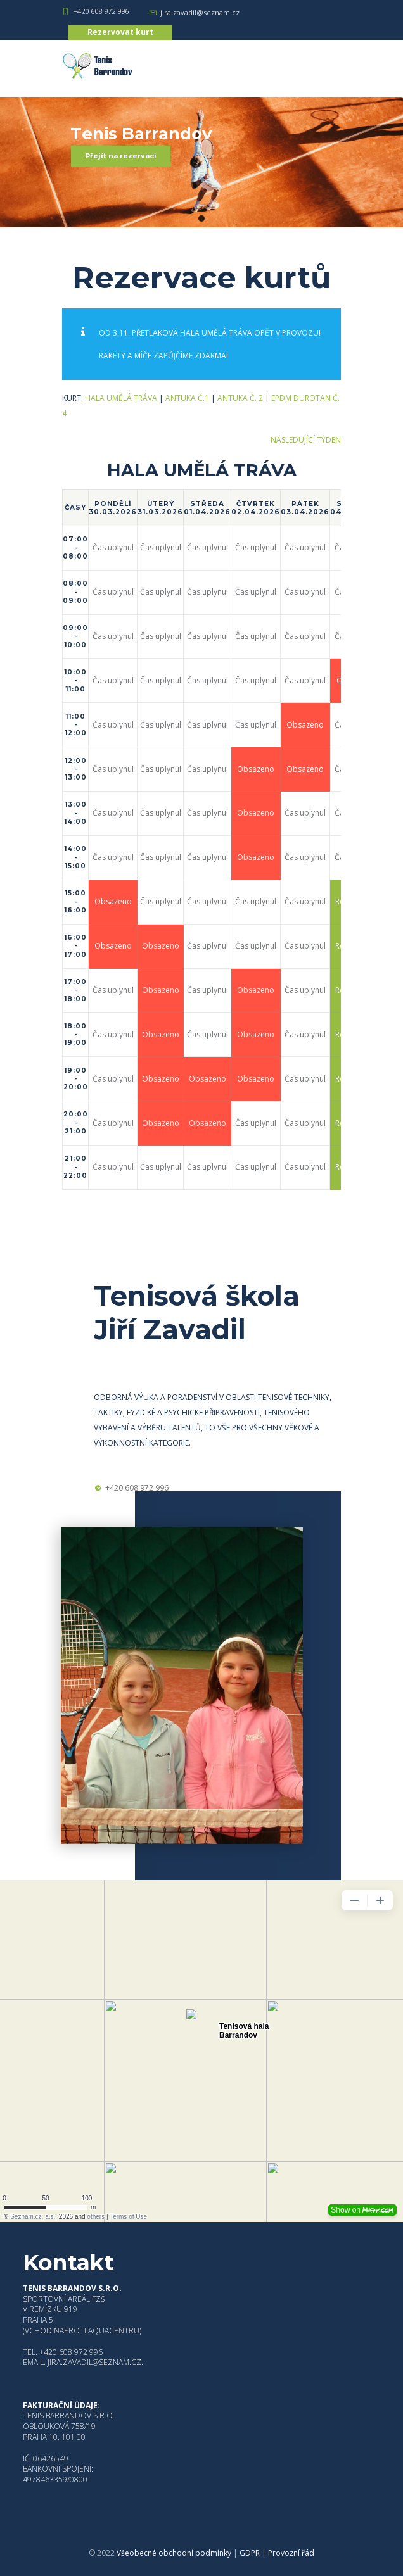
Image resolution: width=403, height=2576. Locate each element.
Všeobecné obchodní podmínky (174, 2553)
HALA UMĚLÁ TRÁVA (121, 398)
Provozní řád (291, 2553)
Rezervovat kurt (120, 32)
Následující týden (306, 439)
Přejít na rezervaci (121, 155)
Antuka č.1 (187, 398)
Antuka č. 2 (240, 398)
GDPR (250, 2553)
